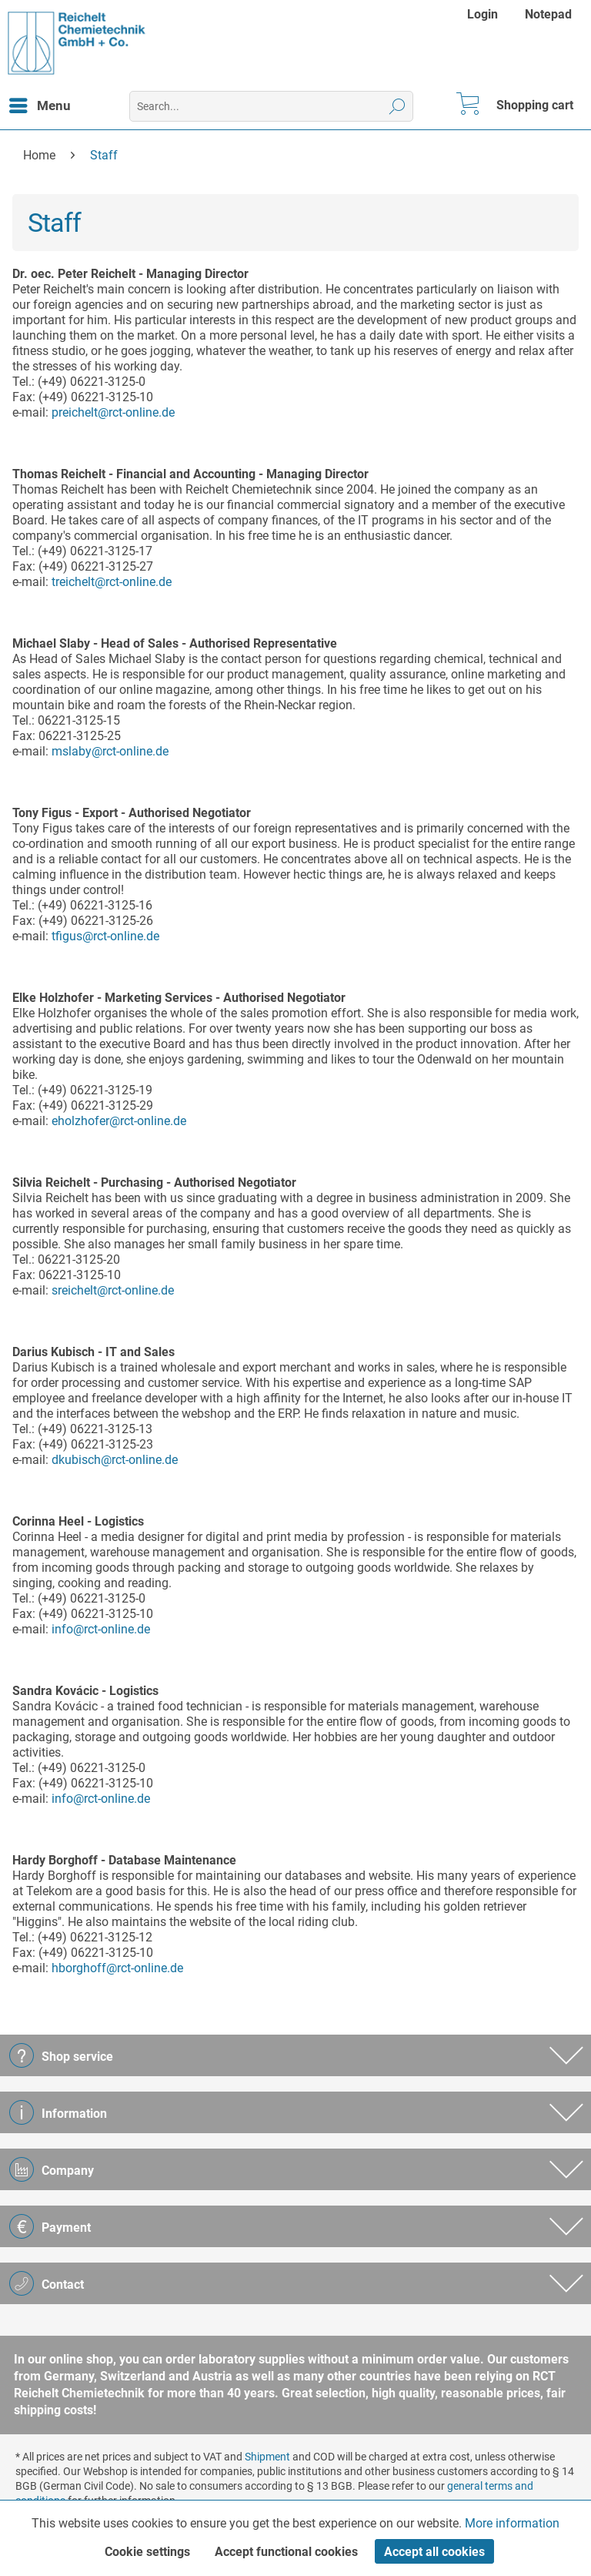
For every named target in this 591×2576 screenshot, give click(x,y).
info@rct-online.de (101, 1629)
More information (512, 2523)
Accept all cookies (434, 2551)
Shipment (267, 2456)
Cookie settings (147, 2551)
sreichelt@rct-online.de (113, 1290)
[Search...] (271, 106)
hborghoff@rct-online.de (117, 1968)
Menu (40, 103)
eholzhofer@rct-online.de (119, 1121)
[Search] (397, 106)
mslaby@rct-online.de (110, 751)
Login (482, 14)
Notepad (548, 14)
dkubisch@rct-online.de (115, 1459)
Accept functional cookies (286, 2551)
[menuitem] (484, 14)
